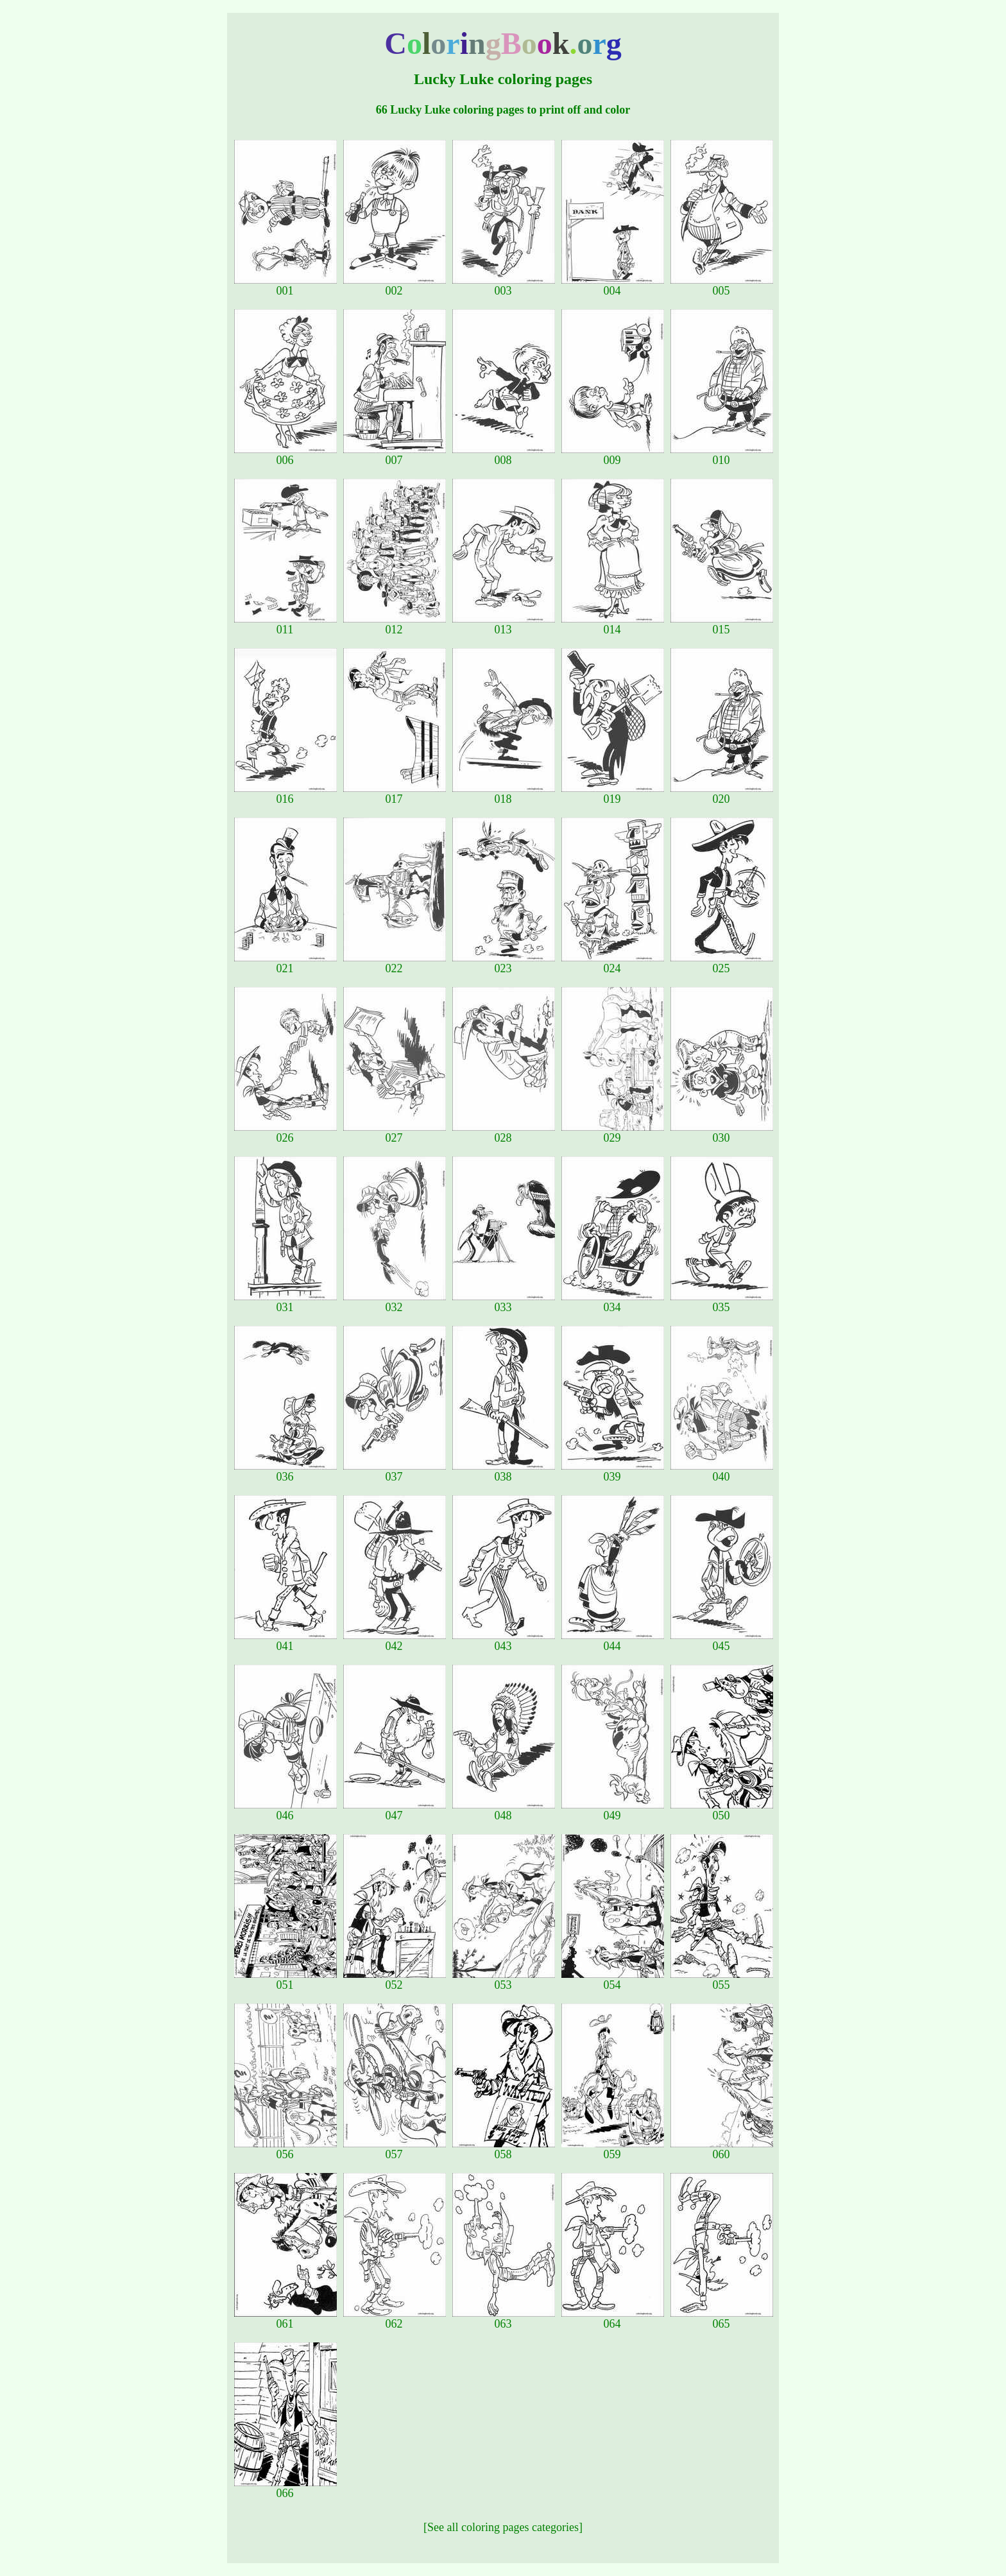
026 (285, 1132)
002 (395, 285)
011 (285, 624)
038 (504, 1471)
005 (722, 285)
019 (613, 793)
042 (395, 1641)
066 (285, 2488)
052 (395, 1979)
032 (395, 1302)
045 (722, 1641)
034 (613, 1302)
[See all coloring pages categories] (503, 2527)
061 (285, 2318)
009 (613, 455)
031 (285, 1302)
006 (285, 455)
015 (722, 624)
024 (613, 963)
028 (504, 1132)
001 (285, 285)
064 (613, 2318)
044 (613, 1641)
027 (395, 1132)
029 (613, 1132)
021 (285, 963)
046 (285, 1810)
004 (613, 285)
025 (722, 963)
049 (613, 1810)
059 (613, 2149)
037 (395, 1471)
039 (613, 1471)
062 (395, 2318)
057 (395, 2149)
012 (395, 624)
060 (722, 2149)
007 (395, 455)
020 (722, 793)
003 (504, 285)
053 (504, 1979)
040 (722, 1471)
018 (504, 793)
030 (722, 1132)
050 (722, 1810)
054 (613, 1979)
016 (285, 793)
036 (285, 1471)
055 (722, 1979)
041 (285, 1641)
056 (285, 2149)
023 (504, 963)
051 (285, 1979)
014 (613, 624)
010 (722, 455)
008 (504, 455)
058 (504, 2149)
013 (504, 624)
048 (504, 1810)
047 (395, 1810)
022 (395, 963)
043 (504, 1641)
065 (722, 2318)
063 (504, 2318)
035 (722, 1302)
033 (504, 1302)
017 (395, 793)
